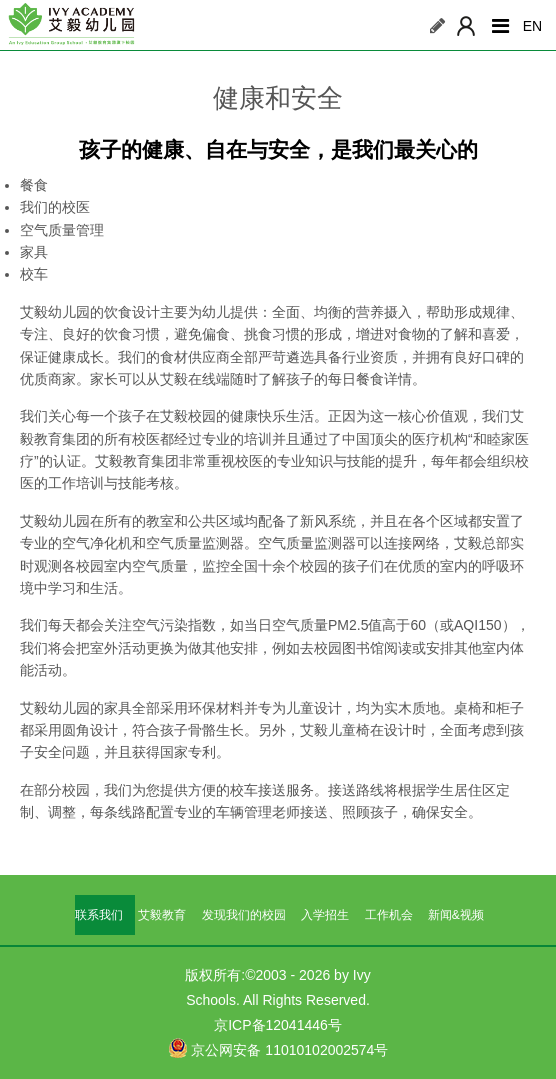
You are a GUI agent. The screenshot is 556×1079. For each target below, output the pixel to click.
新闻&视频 (456, 915)
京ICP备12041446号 (278, 1025)
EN (532, 26)
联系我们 (99, 915)
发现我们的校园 (244, 915)
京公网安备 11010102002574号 (278, 1048)
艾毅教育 (162, 915)
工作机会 (389, 915)
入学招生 (325, 915)
